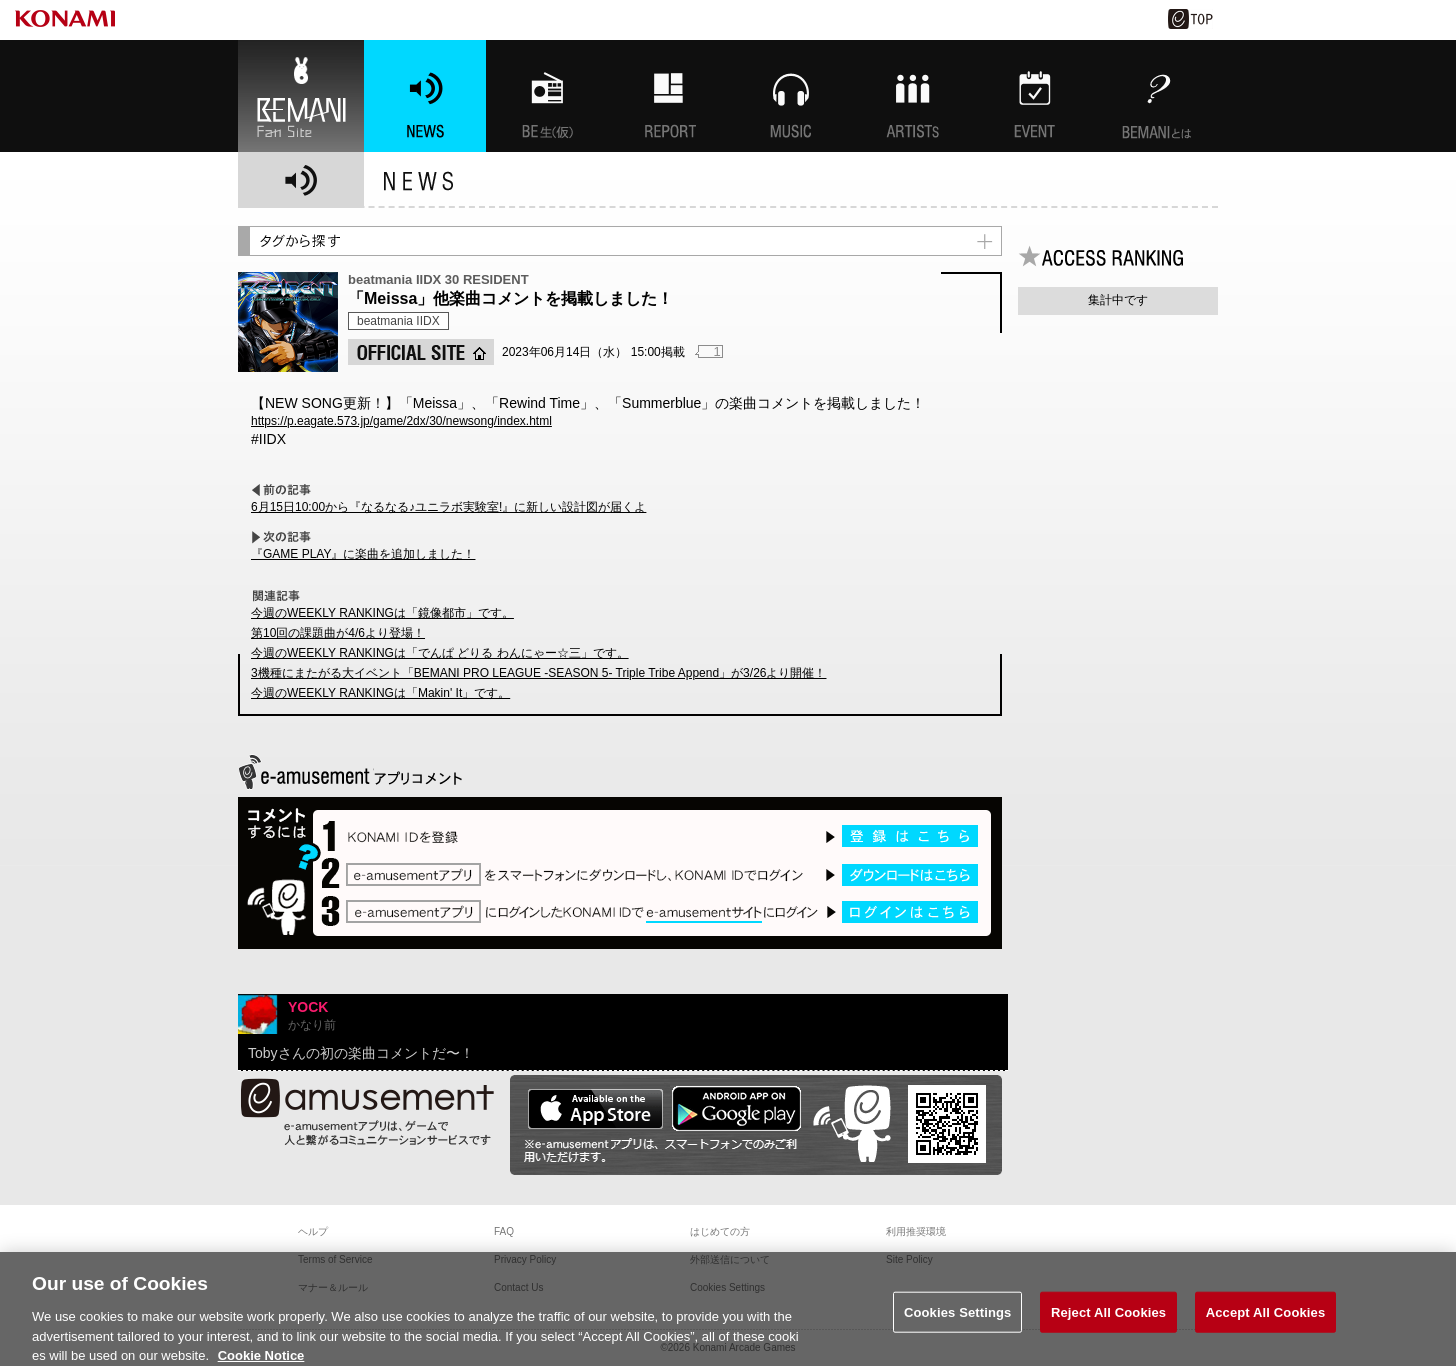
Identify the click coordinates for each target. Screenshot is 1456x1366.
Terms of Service (335, 1259)
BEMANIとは (1157, 96)
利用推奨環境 (916, 1231)
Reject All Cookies (1108, 1326)
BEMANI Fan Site (301, 96)
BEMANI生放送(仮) (547, 96)
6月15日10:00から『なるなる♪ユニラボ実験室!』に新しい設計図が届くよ (448, 507)
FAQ (504, 1231)
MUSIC (791, 96)
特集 (669, 96)
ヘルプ (313, 1231)
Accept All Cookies (1266, 1326)
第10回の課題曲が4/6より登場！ (338, 633)
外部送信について (730, 1259)
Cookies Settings (958, 1326)
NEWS (425, 96)
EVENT (1035, 96)
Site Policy (909, 1259)
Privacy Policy (525, 1259)
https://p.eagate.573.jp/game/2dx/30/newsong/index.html (401, 421)
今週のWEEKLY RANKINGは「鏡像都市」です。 (382, 613)
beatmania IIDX (398, 321)
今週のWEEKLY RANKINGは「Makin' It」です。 (380, 693)
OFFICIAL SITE (421, 352)
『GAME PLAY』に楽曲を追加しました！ (363, 554)
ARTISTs (913, 96)
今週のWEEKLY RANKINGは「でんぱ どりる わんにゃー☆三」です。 (440, 653)
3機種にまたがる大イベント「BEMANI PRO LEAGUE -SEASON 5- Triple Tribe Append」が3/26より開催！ (538, 673)
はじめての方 (720, 1231)
